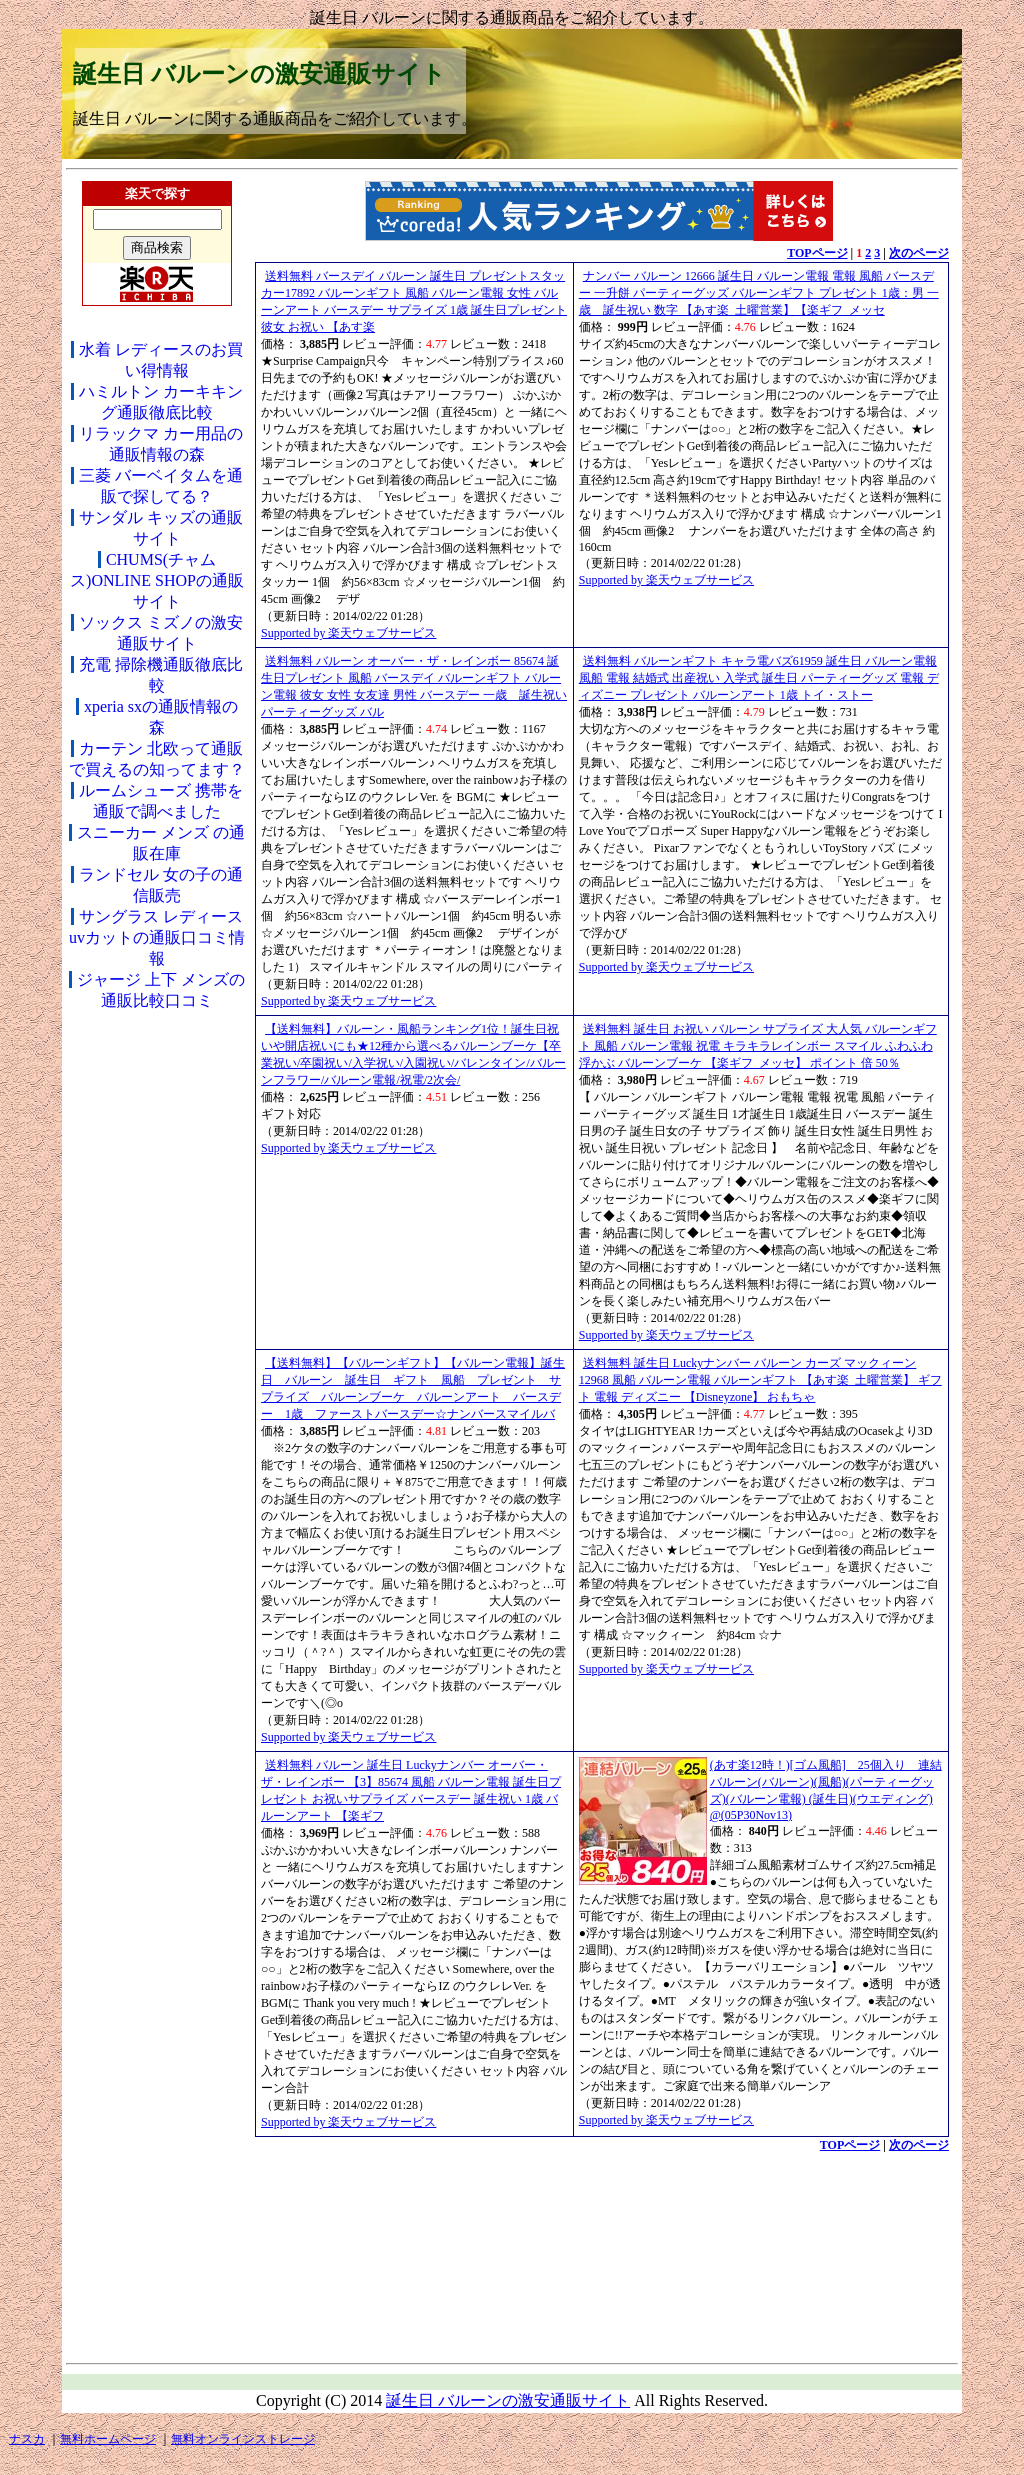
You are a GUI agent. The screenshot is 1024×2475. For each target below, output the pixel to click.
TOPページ (817, 253)
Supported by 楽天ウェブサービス (348, 633)
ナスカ (27, 2439)
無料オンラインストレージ (243, 2439)
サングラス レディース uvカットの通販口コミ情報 (157, 937)
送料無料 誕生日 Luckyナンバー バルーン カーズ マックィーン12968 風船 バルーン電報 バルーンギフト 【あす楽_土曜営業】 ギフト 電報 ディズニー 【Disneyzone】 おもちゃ (760, 1380)
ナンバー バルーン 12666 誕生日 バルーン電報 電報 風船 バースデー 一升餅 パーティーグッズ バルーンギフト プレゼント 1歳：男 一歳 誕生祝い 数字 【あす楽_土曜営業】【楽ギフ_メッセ (759, 293)
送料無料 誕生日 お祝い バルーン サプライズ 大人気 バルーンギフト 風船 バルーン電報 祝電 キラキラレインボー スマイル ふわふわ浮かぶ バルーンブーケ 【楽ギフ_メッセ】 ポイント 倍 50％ (758, 1046)
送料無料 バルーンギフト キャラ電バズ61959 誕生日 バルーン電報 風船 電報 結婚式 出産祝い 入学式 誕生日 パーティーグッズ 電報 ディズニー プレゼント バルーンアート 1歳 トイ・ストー (759, 678)
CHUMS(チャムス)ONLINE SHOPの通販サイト (157, 580)
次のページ (919, 253)
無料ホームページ (108, 2439)
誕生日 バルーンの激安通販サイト (259, 74)
